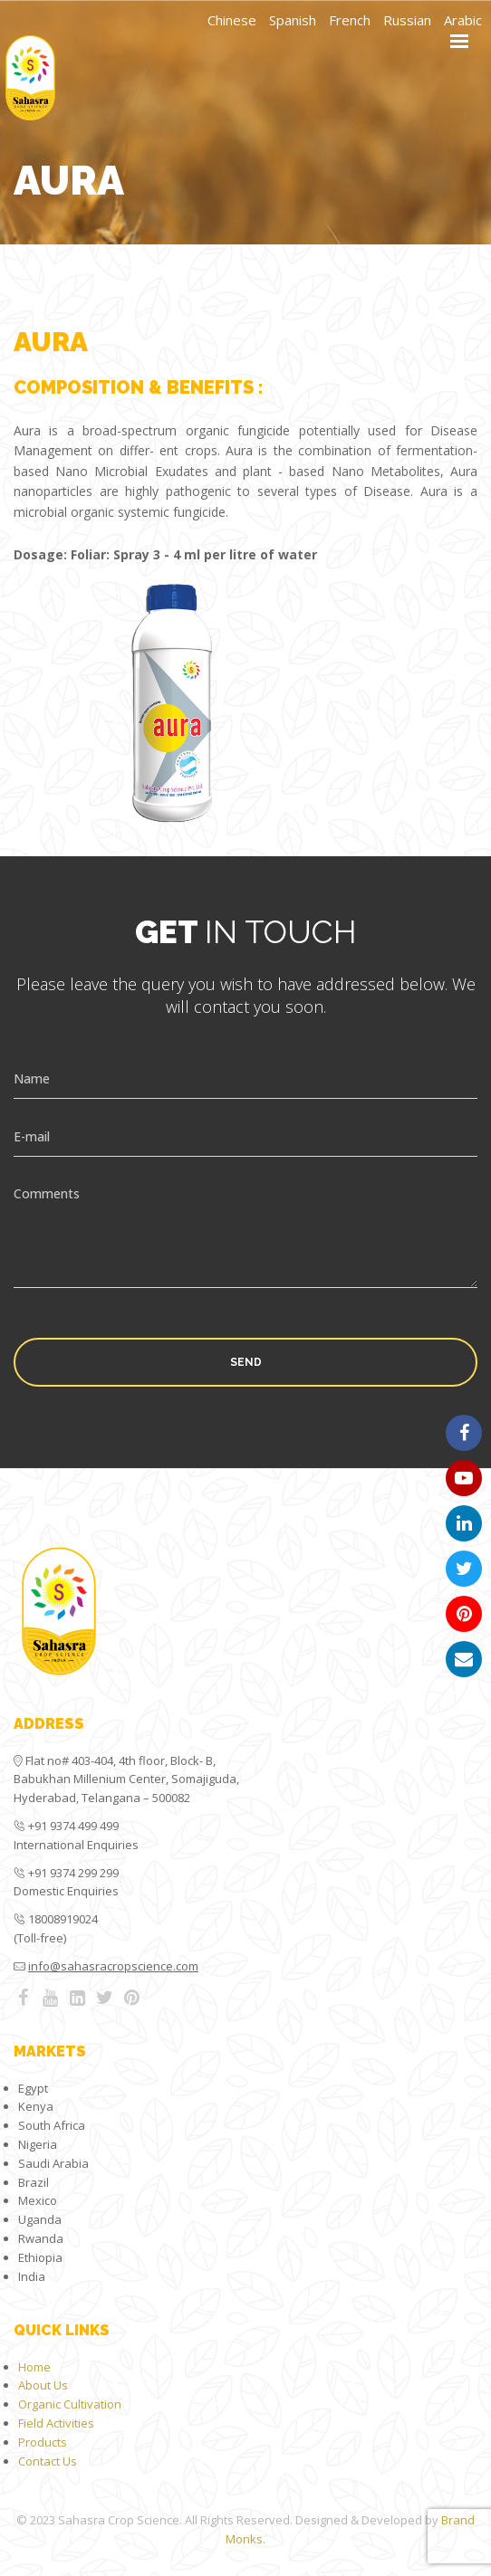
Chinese (231, 20)
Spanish (292, 20)
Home (34, 2367)
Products (42, 2442)
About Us (43, 2385)
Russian (407, 20)
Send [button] (246, 1362)
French (350, 20)
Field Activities (56, 2423)
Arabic (463, 20)
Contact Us (47, 2461)
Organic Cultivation (69, 2404)
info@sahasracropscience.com (113, 1966)
